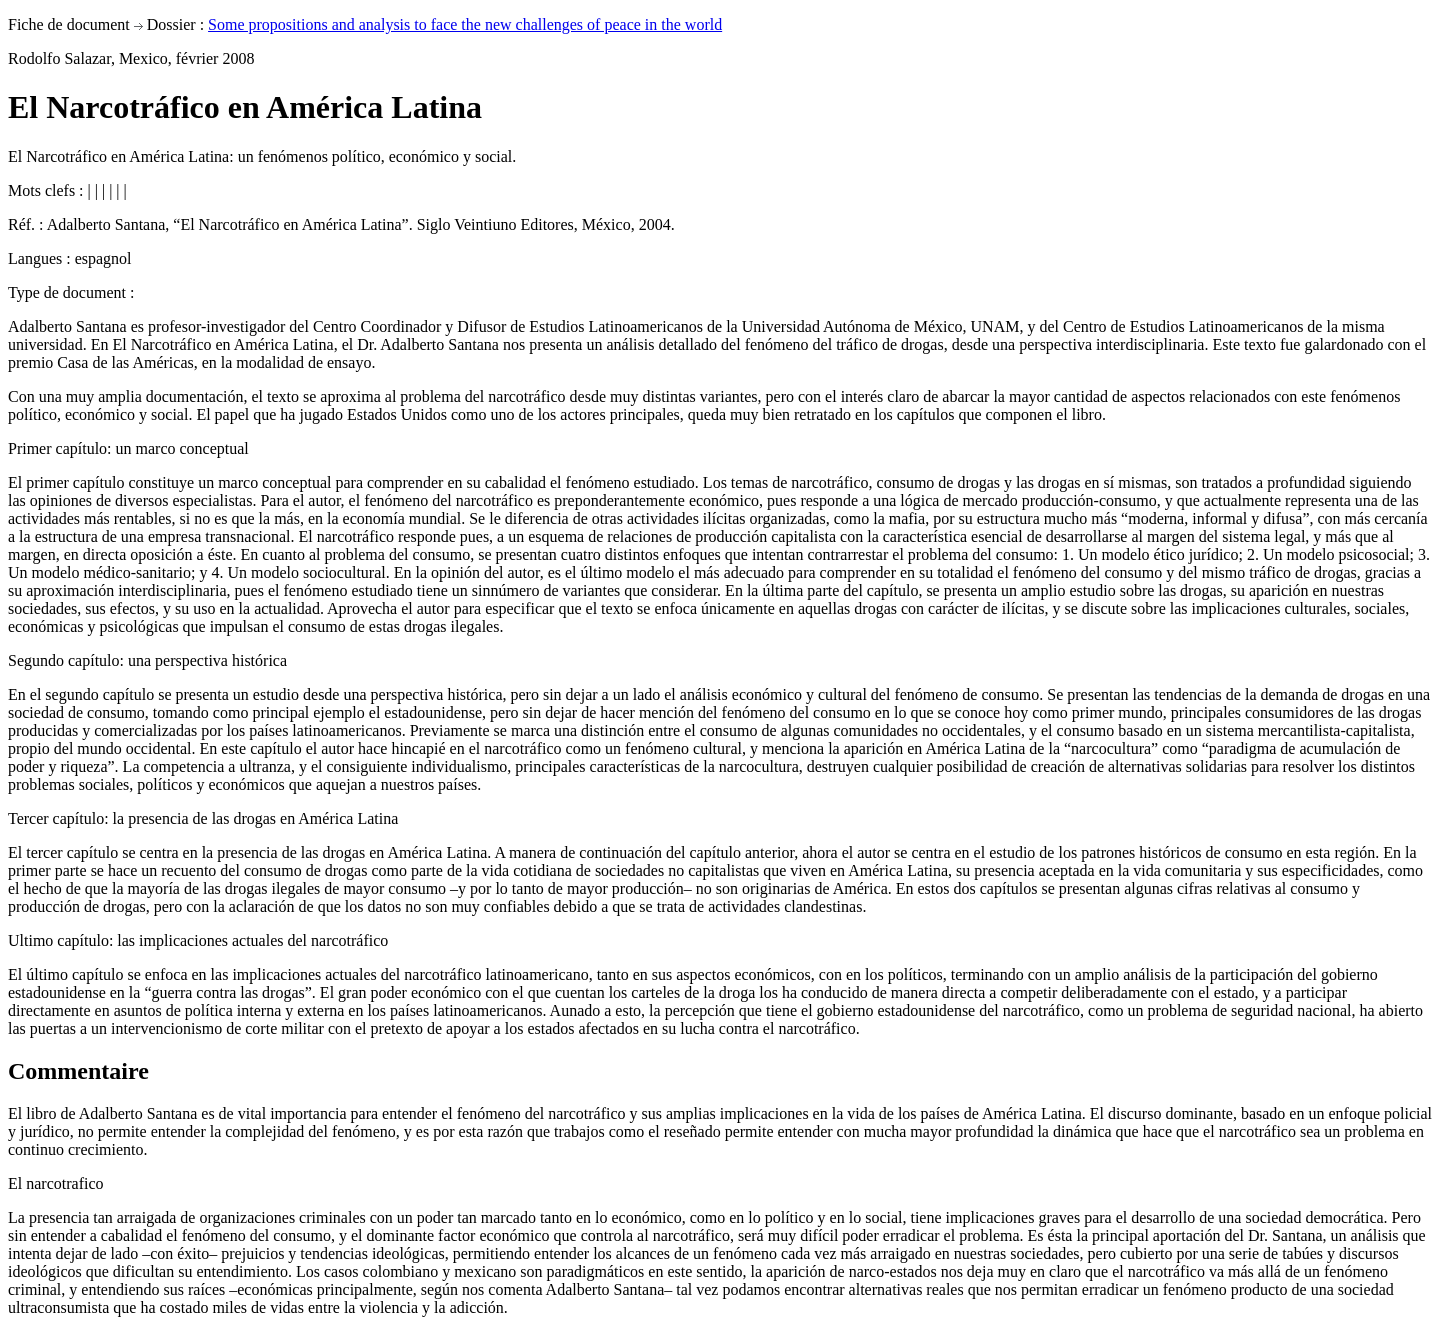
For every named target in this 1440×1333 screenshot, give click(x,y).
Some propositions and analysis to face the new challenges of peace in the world (465, 24)
